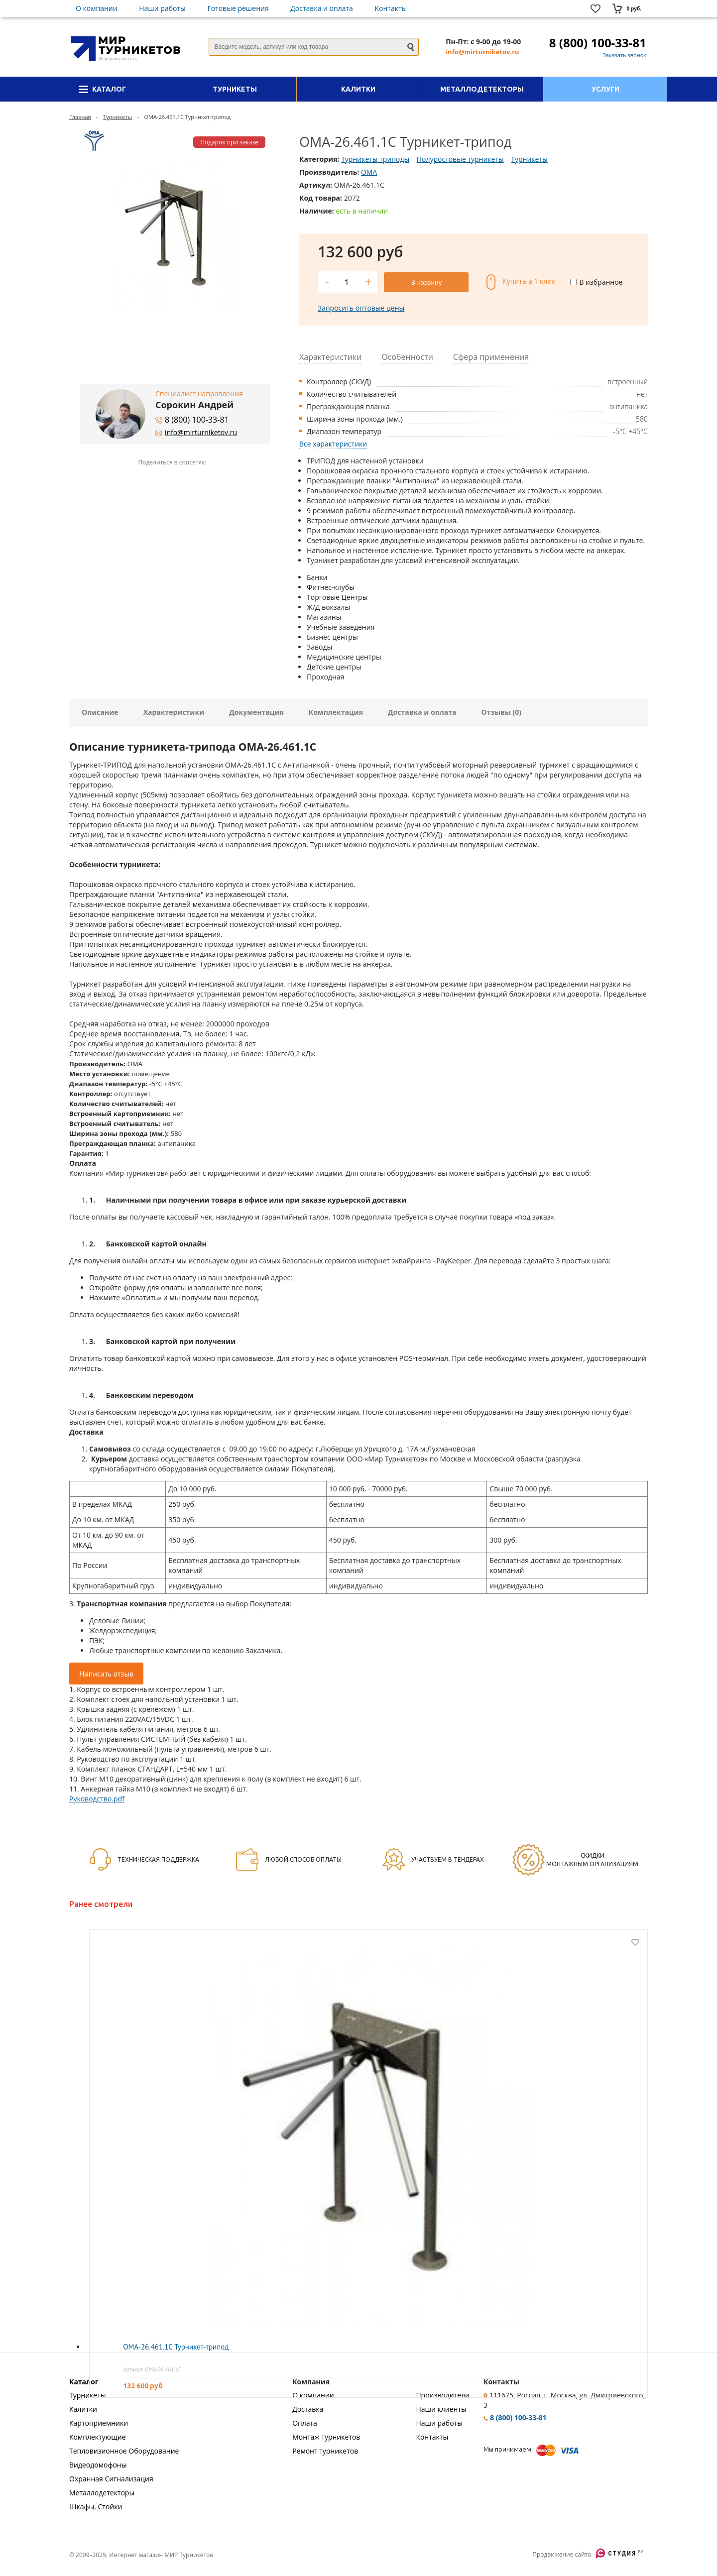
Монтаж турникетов (326, 2437)
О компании (97, 8)
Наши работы (162, 8)
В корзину (426, 282)
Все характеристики (333, 443)
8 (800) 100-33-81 (597, 42)
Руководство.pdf (96, 1798)
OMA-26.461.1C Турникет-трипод (176, 2347)
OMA (369, 172)
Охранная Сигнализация (111, 2478)
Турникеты (117, 116)
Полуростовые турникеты (460, 159)
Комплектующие (97, 2437)
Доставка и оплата (321, 8)
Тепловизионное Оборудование (124, 2451)
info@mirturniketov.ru (482, 51)
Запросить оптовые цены (361, 308)
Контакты (391, 8)
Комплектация (336, 712)
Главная (80, 116)
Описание (100, 712)
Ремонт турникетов (325, 2451)
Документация (256, 712)
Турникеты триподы (375, 159)
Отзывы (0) (501, 712)
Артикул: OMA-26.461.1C (152, 2369)
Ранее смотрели (100, 1904)
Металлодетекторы (101, 2492)
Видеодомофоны (97, 2464)
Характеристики (174, 712)
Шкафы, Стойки (95, 2506)
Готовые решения (237, 8)
